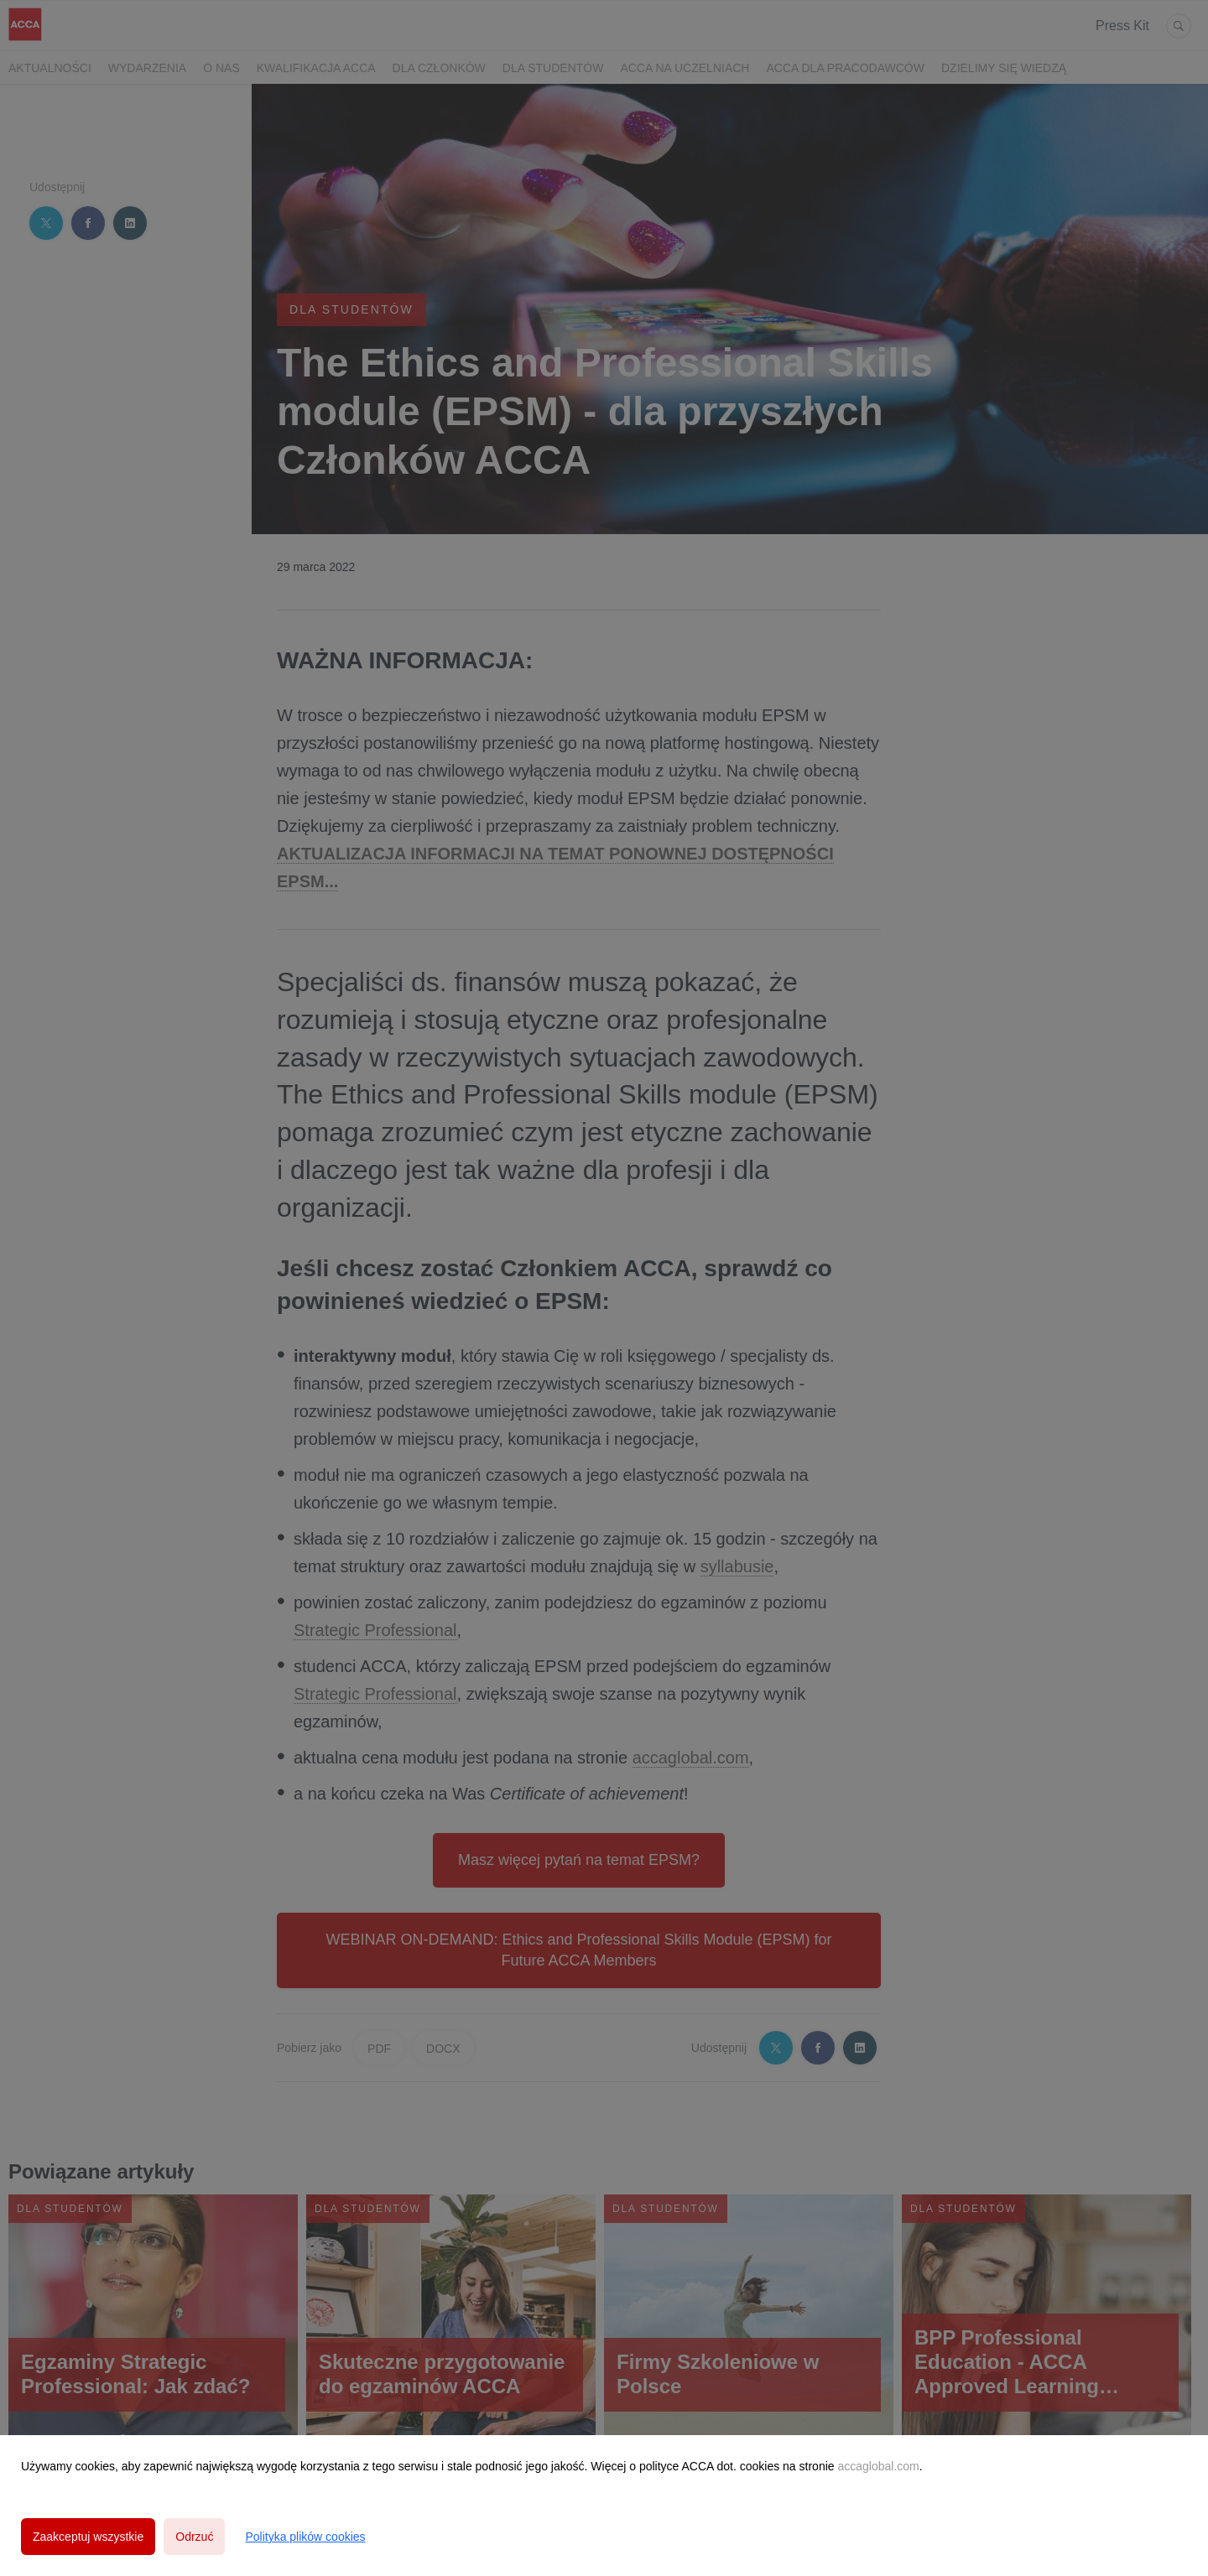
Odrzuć (194, 2536)
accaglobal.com (878, 2466)
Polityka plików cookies (305, 2536)
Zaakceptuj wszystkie (88, 2536)
